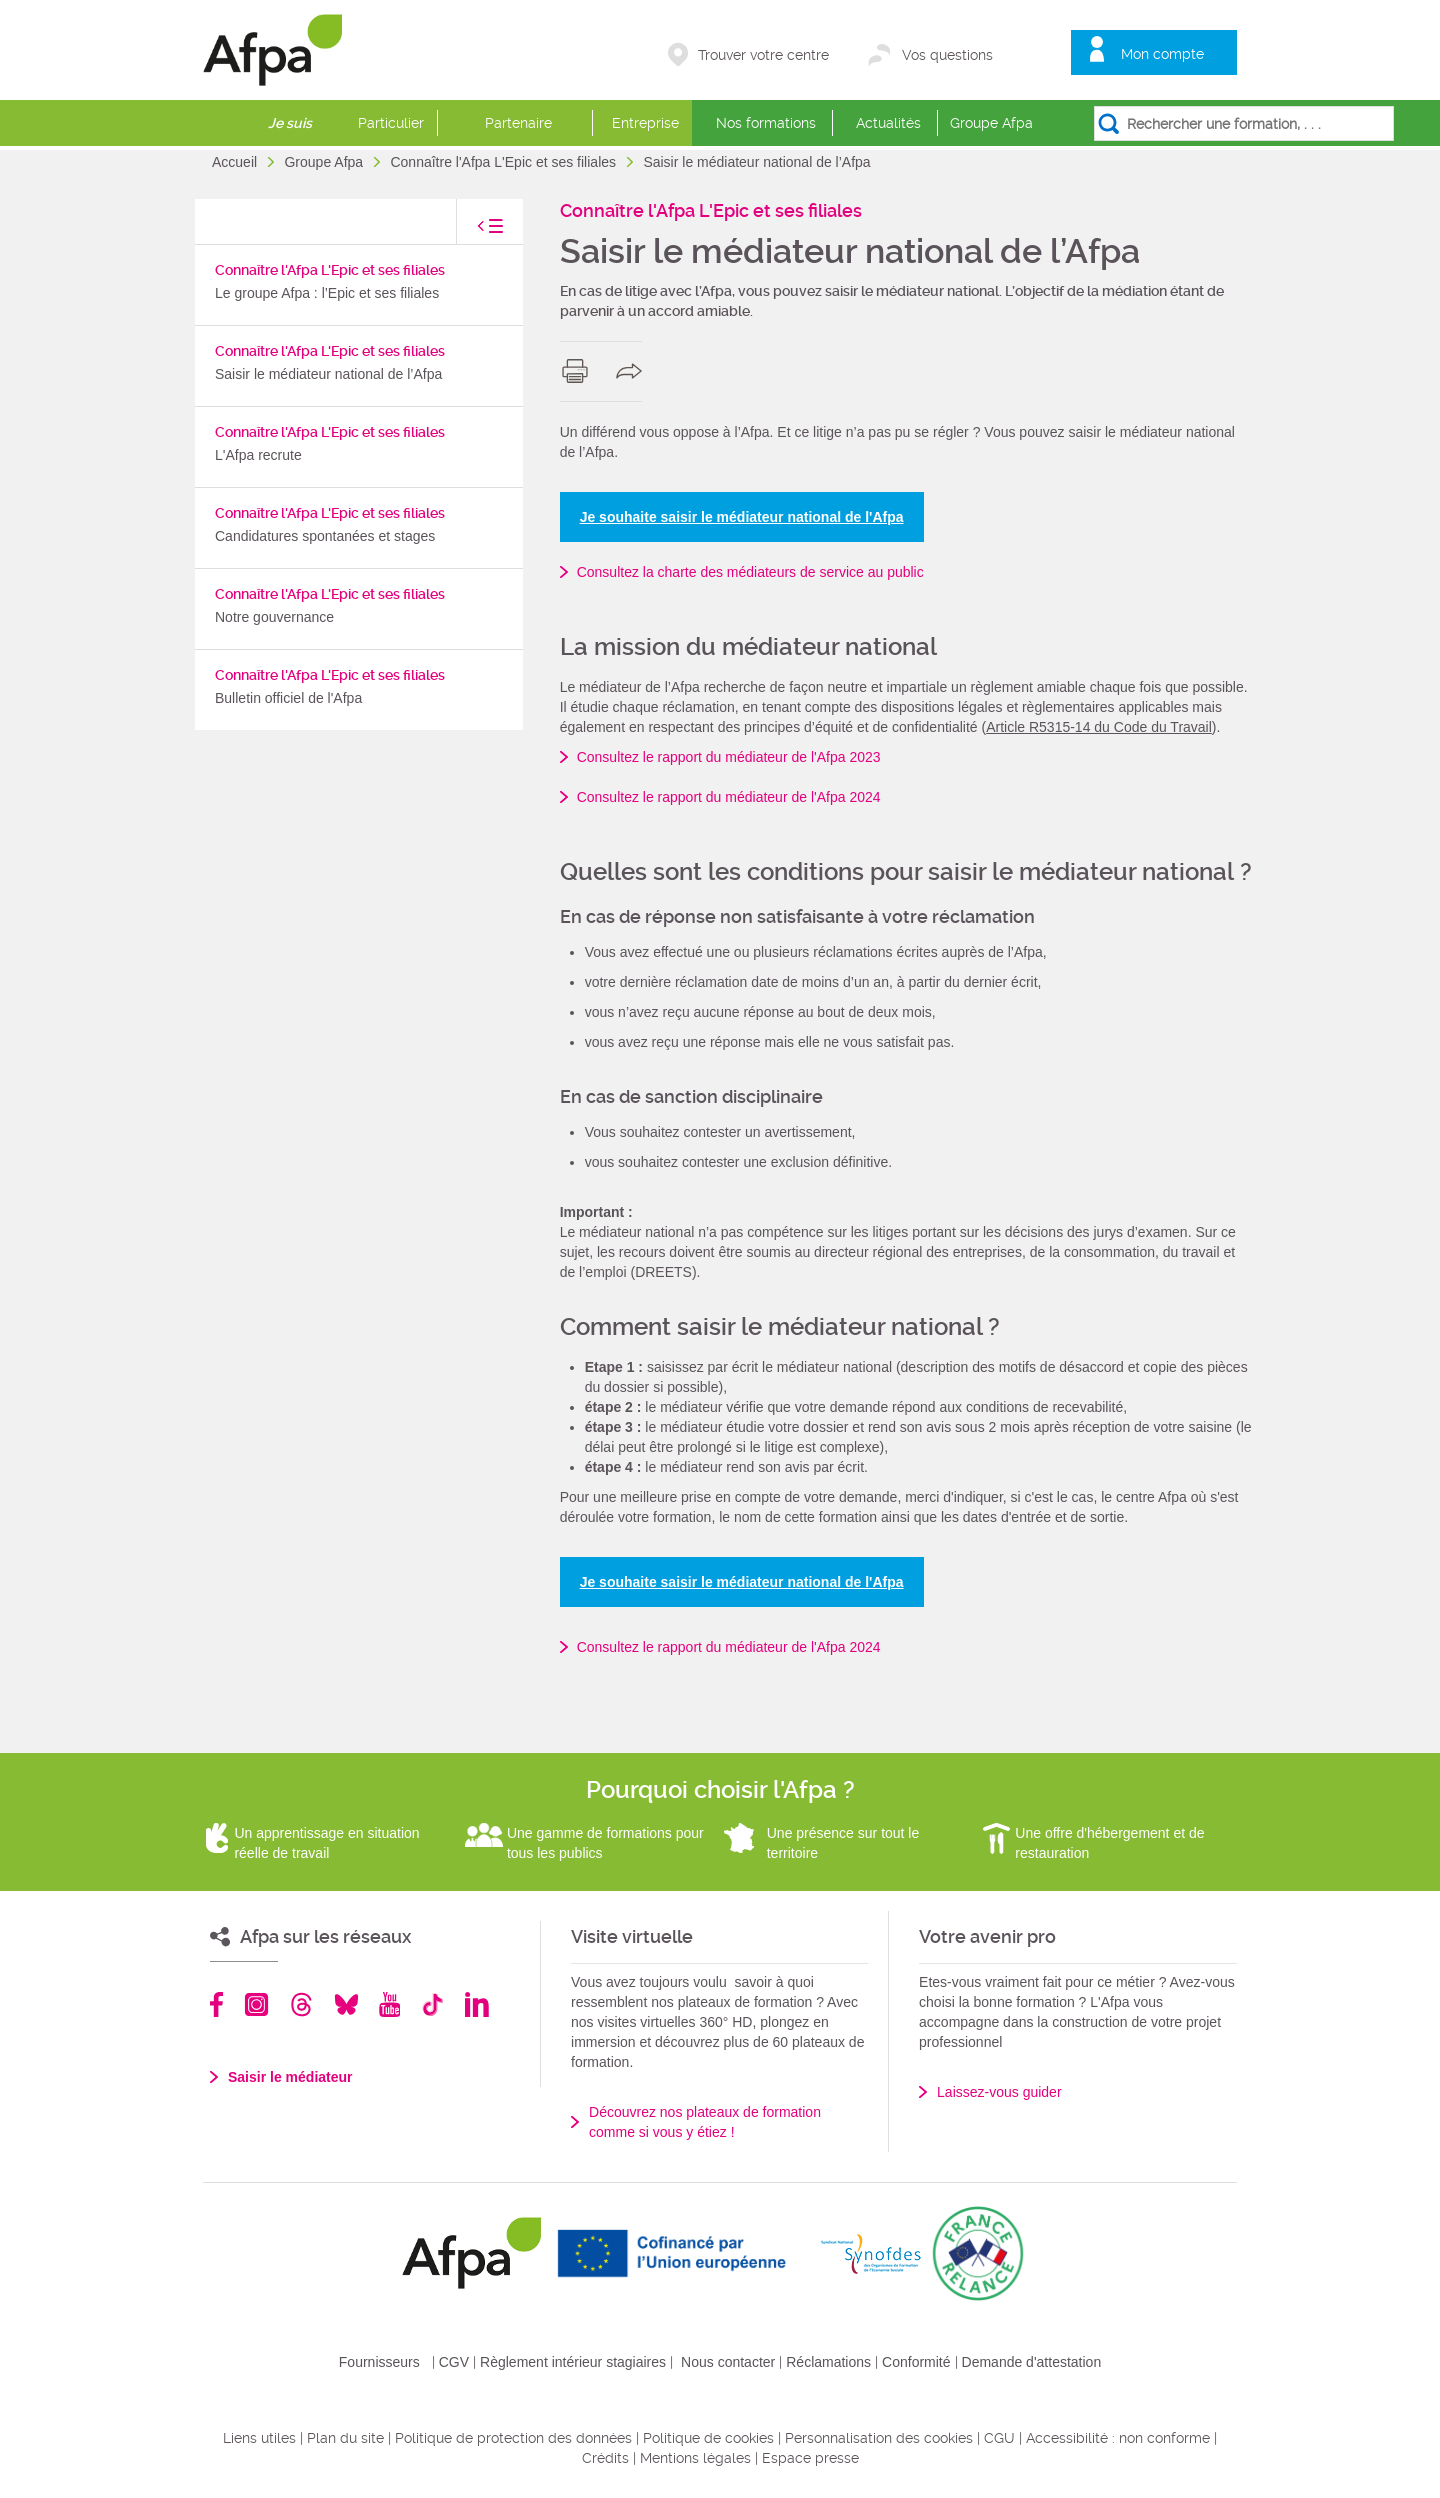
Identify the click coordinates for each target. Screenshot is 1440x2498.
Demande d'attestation (1032, 2362)
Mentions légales (695, 2458)
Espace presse (810, 2458)
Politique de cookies (708, 2438)
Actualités (888, 123)
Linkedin (477, 2004)
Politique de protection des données (513, 2438)
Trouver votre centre (763, 55)
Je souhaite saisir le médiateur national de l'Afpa (742, 517)
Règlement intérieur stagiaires (573, 2362)
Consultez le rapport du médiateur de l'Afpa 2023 (729, 757)
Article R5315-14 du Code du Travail (1099, 727)
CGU (999, 2438)
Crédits (605, 2458)
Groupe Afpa (991, 123)
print (579, 371)
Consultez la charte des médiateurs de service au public (750, 572)
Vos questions (947, 55)
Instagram (256, 2004)
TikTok (432, 2004)
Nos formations (766, 123)
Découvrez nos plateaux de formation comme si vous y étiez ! (705, 2122)
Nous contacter (728, 2362)
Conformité (916, 2362)
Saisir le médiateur (290, 2077)
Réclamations (828, 2362)
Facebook (217, 2004)
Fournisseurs (379, 2362)
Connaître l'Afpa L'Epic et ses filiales (504, 162)
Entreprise (645, 123)
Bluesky (346, 2004)
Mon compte (1162, 54)
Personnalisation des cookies (879, 2438)
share (633, 371)
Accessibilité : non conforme (1118, 2438)
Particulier (391, 123)
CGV (454, 2362)
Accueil (236, 162)
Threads (301, 2004)
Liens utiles (259, 2438)
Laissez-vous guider (999, 2092)
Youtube (389, 2004)
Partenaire (518, 123)
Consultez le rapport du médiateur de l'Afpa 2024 (729, 797)
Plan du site (345, 2438)
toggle (470, 231)
